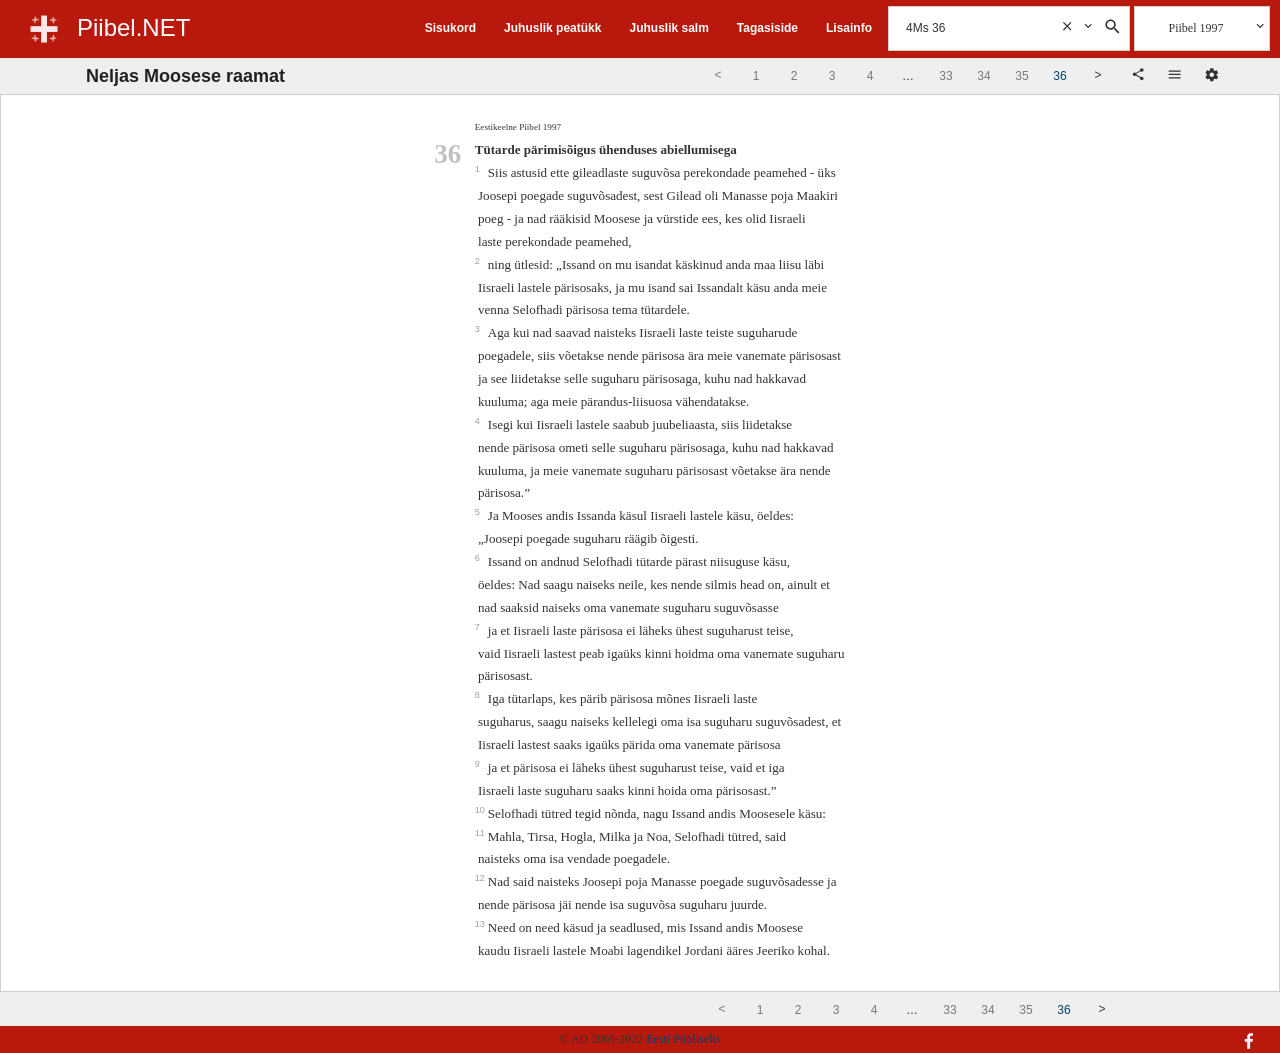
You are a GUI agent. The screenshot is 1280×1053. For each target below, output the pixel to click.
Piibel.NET (133, 27)
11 (481, 833)
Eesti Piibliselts (683, 1039)
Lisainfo (849, 28)
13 (481, 924)
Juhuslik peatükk (552, 28)
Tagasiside (767, 28)
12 (481, 878)
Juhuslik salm (668, 28)
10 (481, 810)
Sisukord (450, 28)
